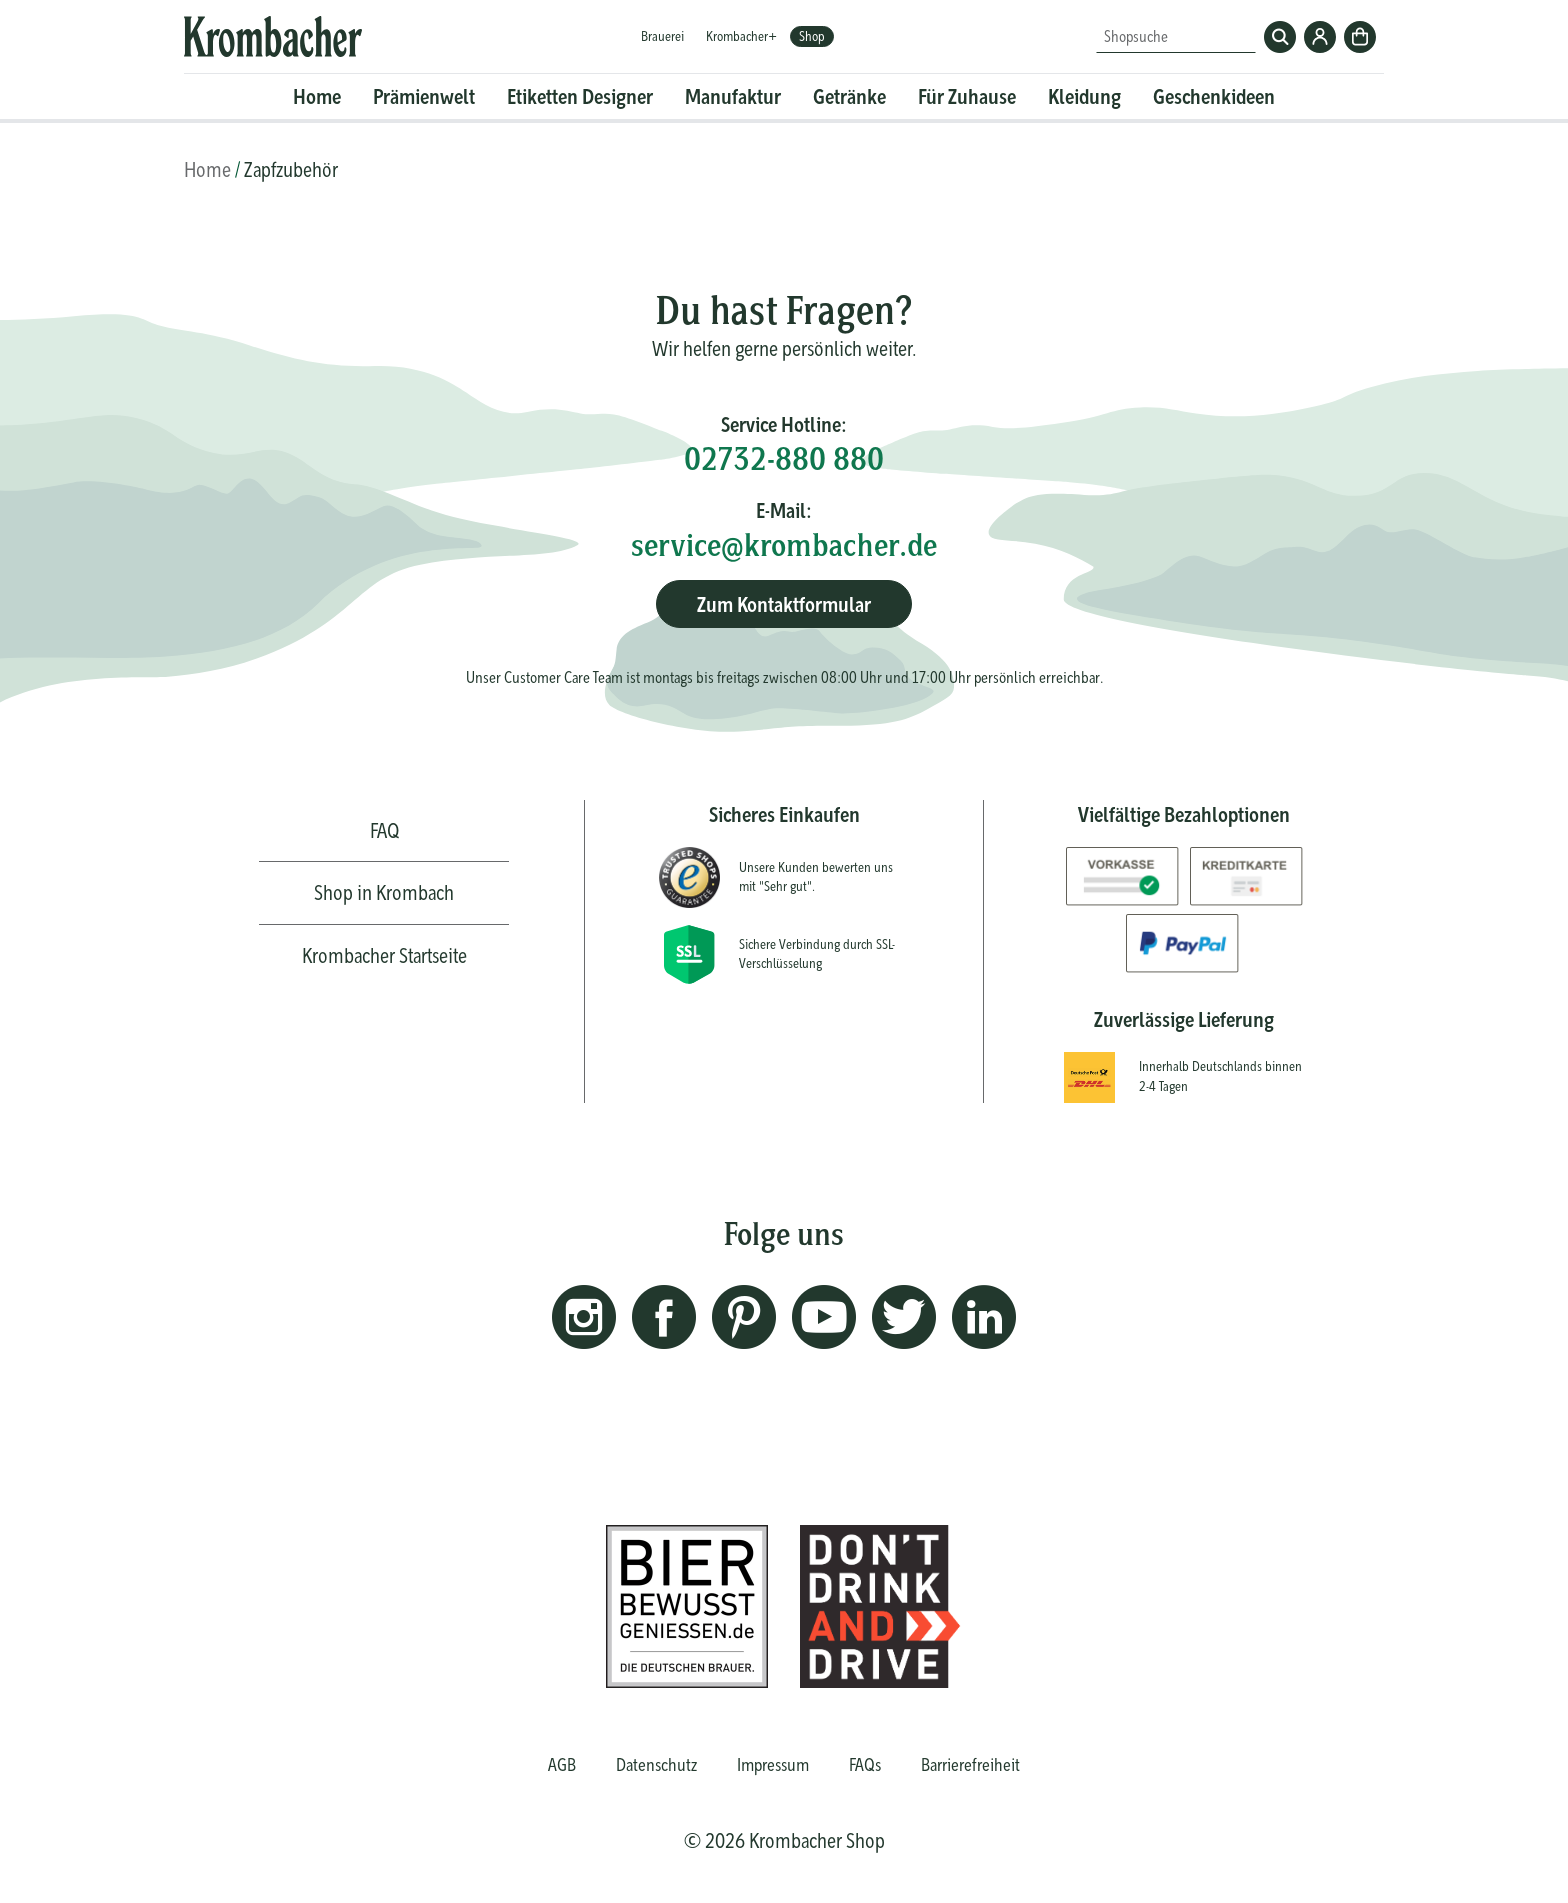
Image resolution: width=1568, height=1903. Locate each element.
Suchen (1280, 37)
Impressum (773, 1764)
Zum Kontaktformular (784, 604)
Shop (812, 36)
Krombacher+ (741, 36)
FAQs (865, 1764)
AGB (562, 1764)
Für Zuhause (967, 96)
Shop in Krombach (384, 892)
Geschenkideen (1214, 96)
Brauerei (662, 36)
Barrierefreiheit (970, 1764)
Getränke (849, 96)
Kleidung (1084, 96)
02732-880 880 (784, 458)
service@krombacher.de (784, 544)
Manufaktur (733, 96)
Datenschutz (656, 1764)
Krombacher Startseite (384, 955)
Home (317, 96)
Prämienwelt (424, 96)
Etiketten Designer (580, 96)
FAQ (384, 830)
